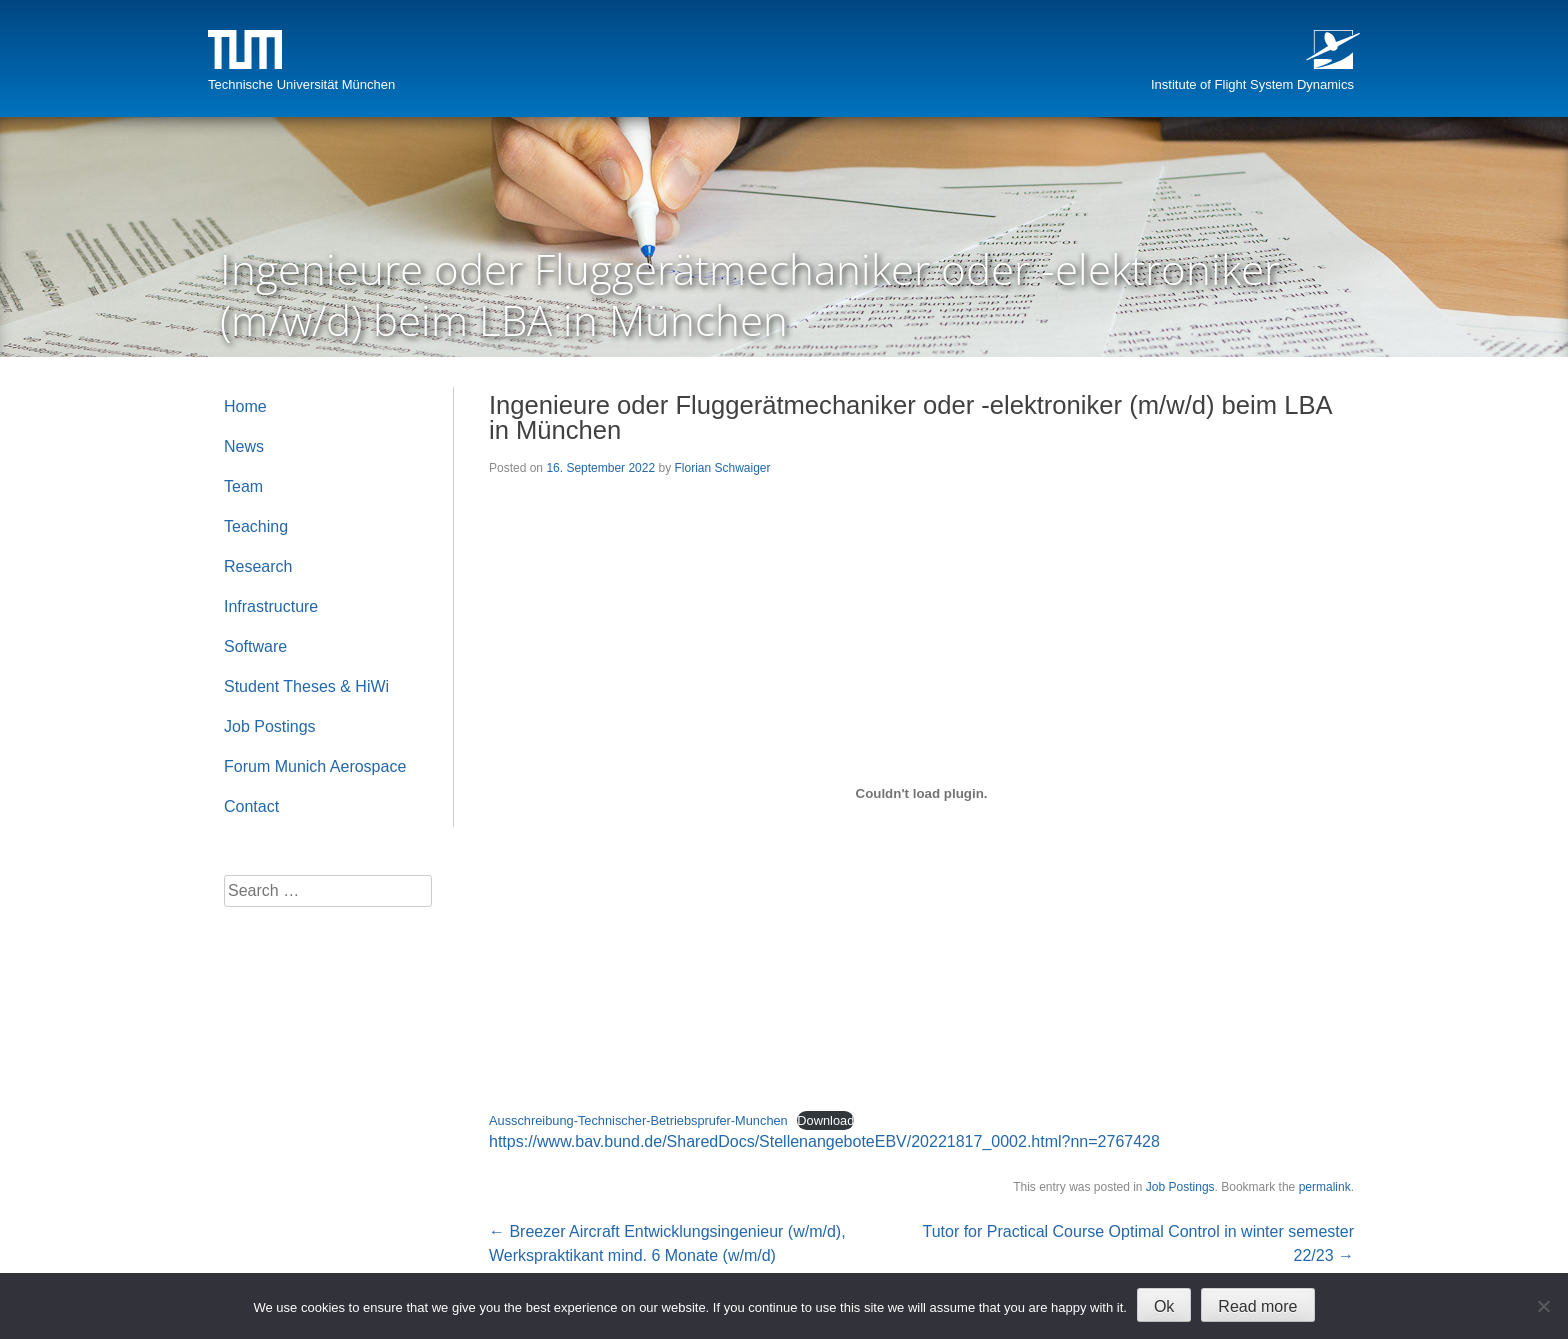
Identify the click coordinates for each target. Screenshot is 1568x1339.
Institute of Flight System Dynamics (1252, 84)
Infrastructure (271, 606)
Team (243, 486)
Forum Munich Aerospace (315, 766)
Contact (251, 806)
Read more (1257, 1306)
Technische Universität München (301, 84)
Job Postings (1180, 1187)
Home (245, 406)
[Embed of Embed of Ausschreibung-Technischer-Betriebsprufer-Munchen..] (921, 793)
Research (258, 566)
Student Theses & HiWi (306, 686)
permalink (1325, 1187)
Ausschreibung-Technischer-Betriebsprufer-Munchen (638, 1120)
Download (825, 1120)
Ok (1164, 1306)
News (244, 446)
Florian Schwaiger (722, 468)
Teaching (256, 526)
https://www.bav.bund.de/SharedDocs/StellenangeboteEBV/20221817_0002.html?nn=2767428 (824, 1141)
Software (255, 646)
